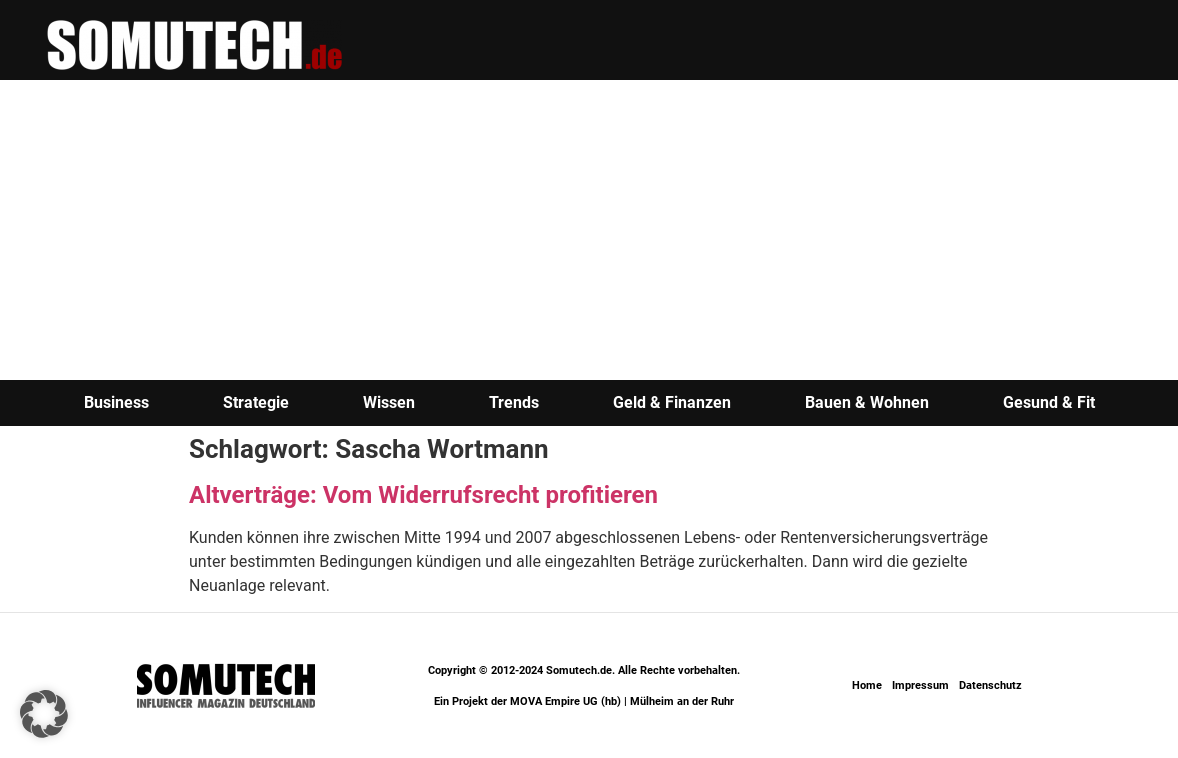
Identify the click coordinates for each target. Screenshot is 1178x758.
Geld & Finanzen (672, 402)
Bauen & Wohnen (867, 402)
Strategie (256, 402)
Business (116, 402)
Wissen (389, 402)
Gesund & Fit (1049, 402)
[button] (44, 714)
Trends (514, 402)
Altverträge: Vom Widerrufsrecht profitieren (423, 495)
